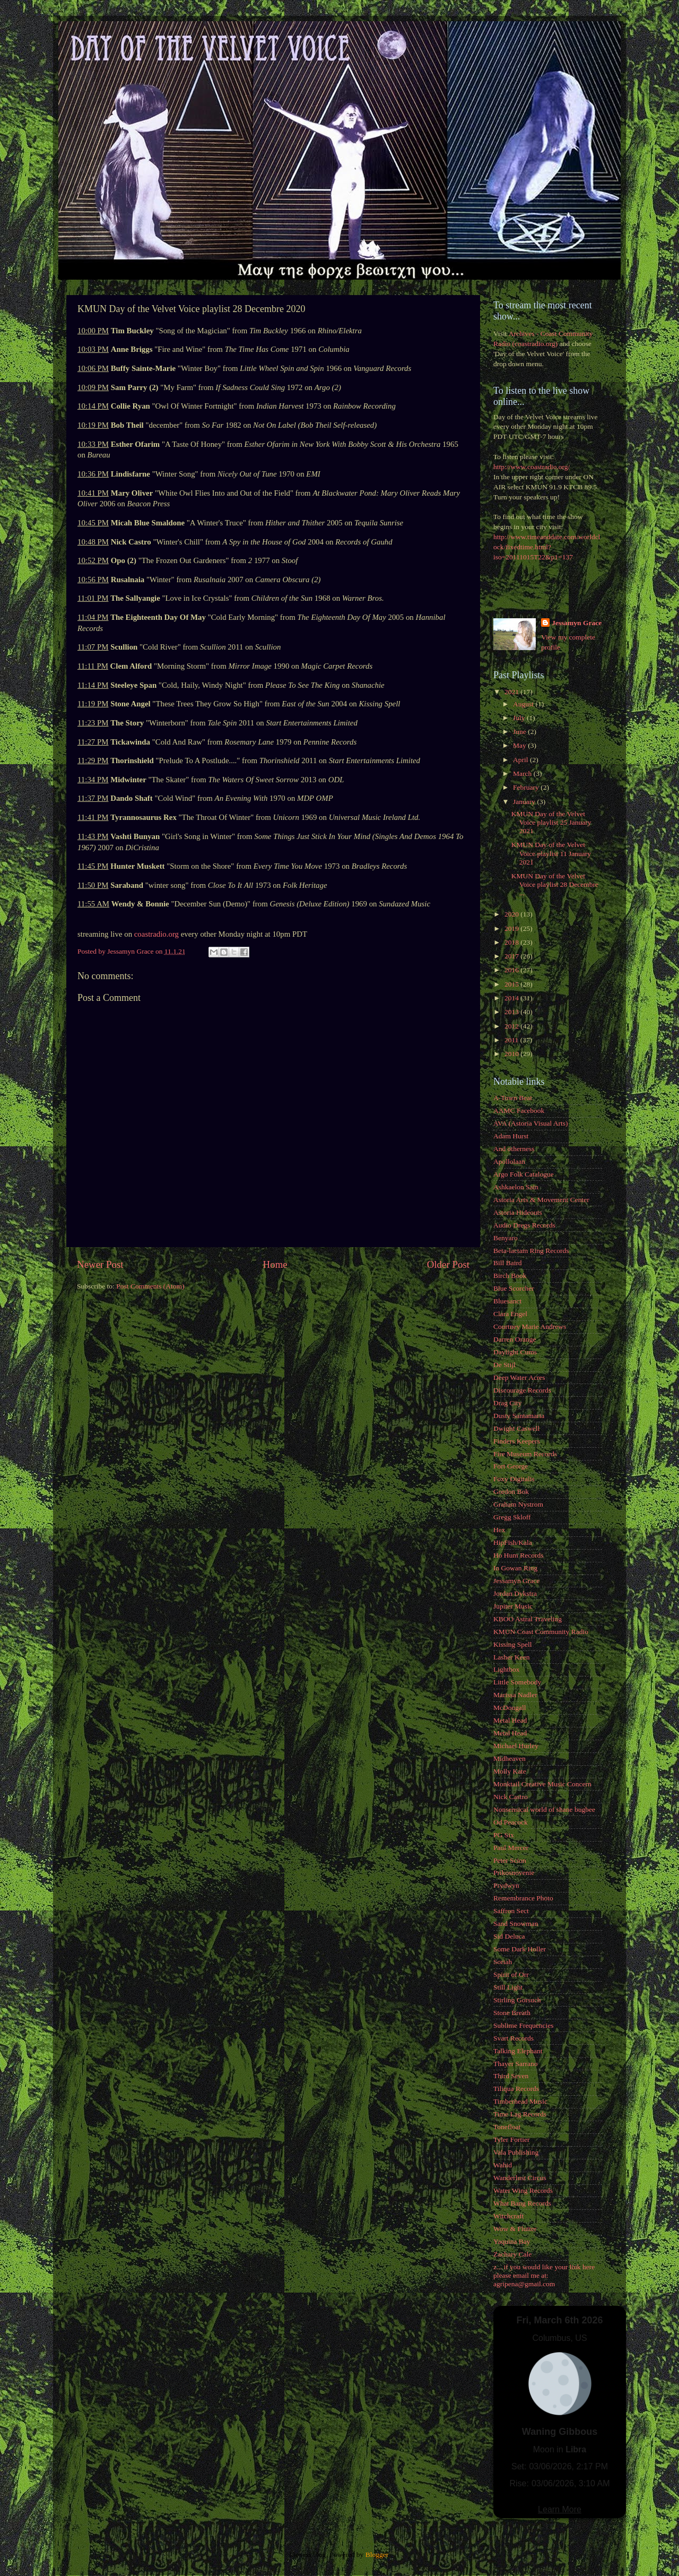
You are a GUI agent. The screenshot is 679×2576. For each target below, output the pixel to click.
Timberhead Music (520, 2101)
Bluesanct (507, 1301)
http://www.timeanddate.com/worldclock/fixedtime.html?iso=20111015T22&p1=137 (546, 547)
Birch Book (510, 1276)
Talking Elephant (517, 2051)
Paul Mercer (510, 1848)
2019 (512, 928)
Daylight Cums (515, 1352)
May (520, 745)
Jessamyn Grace (577, 623)
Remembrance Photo (523, 1898)
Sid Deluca (509, 1936)
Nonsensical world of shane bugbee (544, 1809)
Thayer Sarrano (515, 2064)
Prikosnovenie (513, 1873)
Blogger (376, 2554)
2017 (512, 956)
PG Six (503, 1835)
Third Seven (510, 2076)
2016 (512, 970)
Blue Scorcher (513, 1288)
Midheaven (509, 1758)
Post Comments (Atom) (150, 1286)
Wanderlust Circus (519, 2178)
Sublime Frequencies (523, 2025)
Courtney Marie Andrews (529, 1326)
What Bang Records (522, 2203)
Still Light (508, 1987)
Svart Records (513, 2038)
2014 (512, 998)
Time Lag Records (519, 2114)
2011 (512, 1040)
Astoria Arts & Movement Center (541, 1200)
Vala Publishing (515, 2152)
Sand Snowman (515, 1923)
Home (275, 1264)
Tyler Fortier (511, 2139)
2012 (512, 1026)
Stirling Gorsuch (517, 2000)
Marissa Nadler (515, 1695)
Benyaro (505, 1238)
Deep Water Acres (519, 1377)
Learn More (559, 2509)
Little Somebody (517, 1682)
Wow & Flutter (514, 2229)
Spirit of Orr (511, 1974)
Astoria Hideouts (517, 1212)
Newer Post (100, 1264)
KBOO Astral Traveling (527, 1619)
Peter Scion (509, 1860)
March (523, 773)
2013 (512, 1012)
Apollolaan (509, 1161)
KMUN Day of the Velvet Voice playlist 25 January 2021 (551, 822)
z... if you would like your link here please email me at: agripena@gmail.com (544, 2275)
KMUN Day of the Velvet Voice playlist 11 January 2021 (551, 853)
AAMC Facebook (518, 1110)
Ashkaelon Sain (515, 1187)
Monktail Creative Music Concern (542, 1784)
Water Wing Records (523, 2190)
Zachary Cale (512, 2254)
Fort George (510, 1466)
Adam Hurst (510, 1136)
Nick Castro (510, 1797)
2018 (512, 942)
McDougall (509, 1707)
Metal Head (510, 1720)
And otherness (514, 1149)
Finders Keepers (516, 1441)
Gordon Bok (511, 1492)
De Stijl (504, 1365)
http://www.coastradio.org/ (531, 467)
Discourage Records (522, 1390)
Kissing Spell (512, 1644)
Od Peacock (510, 1822)
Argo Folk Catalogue (523, 1174)
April (521, 760)
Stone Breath (511, 2013)
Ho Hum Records (518, 1555)
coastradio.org (156, 934)
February (527, 787)
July (520, 718)
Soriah (502, 1962)
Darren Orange (514, 1339)
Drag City (507, 1403)
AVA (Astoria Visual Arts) (530, 1123)
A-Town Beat (512, 1098)
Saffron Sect (511, 1911)
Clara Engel (510, 1314)
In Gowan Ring (515, 1568)
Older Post (448, 1264)
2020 (512, 914)
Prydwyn (506, 1885)
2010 (512, 1054)
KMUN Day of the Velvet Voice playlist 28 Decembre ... (554, 884)
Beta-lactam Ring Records (531, 1251)
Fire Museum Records (525, 1454)
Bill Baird (507, 1263)
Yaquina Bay (511, 2241)
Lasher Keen (511, 1657)
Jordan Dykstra (515, 1593)
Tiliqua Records (516, 2089)
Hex (499, 1530)
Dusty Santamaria (518, 1416)
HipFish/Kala (512, 1542)
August (524, 704)
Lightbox (506, 1669)
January (525, 802)
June (520, 732)
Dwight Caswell (516, 1428)
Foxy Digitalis (514, 1479)
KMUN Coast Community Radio (540, 1632)
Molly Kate (509, 1771)
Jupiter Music (513, 1606)
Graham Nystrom (518, 1504)
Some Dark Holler (519, 1949)
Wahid (502, 2165)
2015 (512, 984)
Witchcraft (508, 2216)
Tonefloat (507, 2127)
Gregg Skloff (512, 1517)
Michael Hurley (515, 1746)
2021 (512, 692)
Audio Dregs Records (524, 1225)
